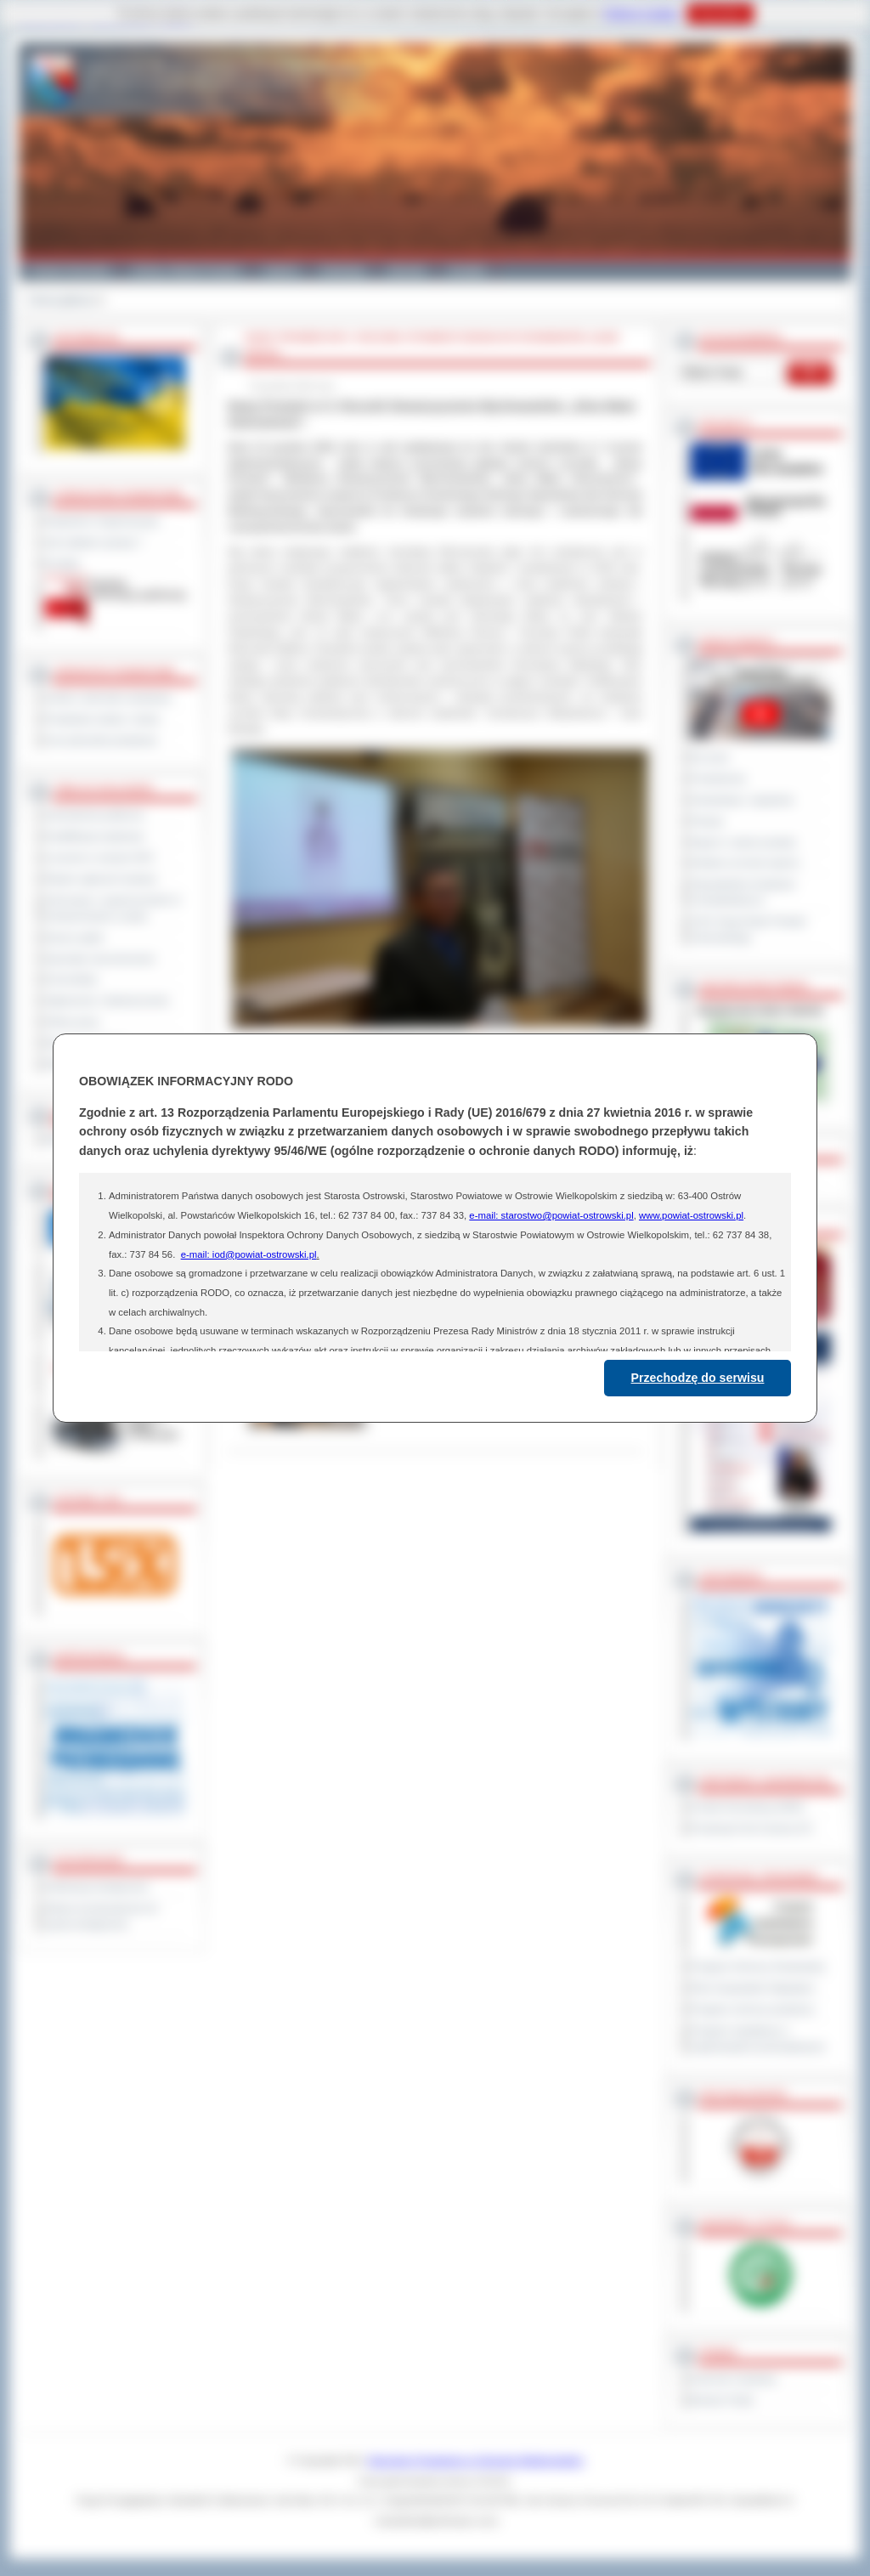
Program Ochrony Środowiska (758, 1967)
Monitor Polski (722, 2400)
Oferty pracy (72, 1022)
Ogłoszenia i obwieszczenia (106, 1000)
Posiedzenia (718, 778)
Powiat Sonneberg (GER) (747, 1807)
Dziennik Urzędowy (734, 2379)
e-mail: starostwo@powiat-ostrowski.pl (551, 1215)
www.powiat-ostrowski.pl (691, 1215)
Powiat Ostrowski (70, 270)
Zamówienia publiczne (94, 815)
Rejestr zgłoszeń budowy (101, 879)
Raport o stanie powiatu (743, 842)
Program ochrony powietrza (752, 2009)
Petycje (707, 821)
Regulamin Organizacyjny (102, 521)
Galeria (280, 270)
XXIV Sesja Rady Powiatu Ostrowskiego (748, 929)
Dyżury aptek (74, 937)
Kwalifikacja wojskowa (94, 836)
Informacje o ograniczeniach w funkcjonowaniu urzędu (113, 908)
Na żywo (710, 757)
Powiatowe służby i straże (102, 719)
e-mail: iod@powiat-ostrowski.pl (249, 1254)
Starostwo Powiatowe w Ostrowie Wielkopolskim (476, 2460)
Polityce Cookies (641, 14)
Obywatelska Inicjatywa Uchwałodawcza (743, 892)
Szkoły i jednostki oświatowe (108, 698)
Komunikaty (71, 979)
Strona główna (61, 300)
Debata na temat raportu (745, 863)
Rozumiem (720, 14)
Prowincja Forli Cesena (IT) (751, 1828)
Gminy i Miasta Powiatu (186, 270)
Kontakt (466, 270)
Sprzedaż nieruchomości (100, 959)
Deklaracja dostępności (97, 1887)
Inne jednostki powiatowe (101, 740)
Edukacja (343, 270)
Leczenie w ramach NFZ (99, 857)
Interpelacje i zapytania (742, 800)
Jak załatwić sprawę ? (94, 542)
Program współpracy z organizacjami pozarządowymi (758, 2038)
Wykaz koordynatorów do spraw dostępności (101, 1916)
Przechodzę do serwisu (698, 1377)
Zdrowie (406, 270)
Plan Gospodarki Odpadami (752, 1988)
